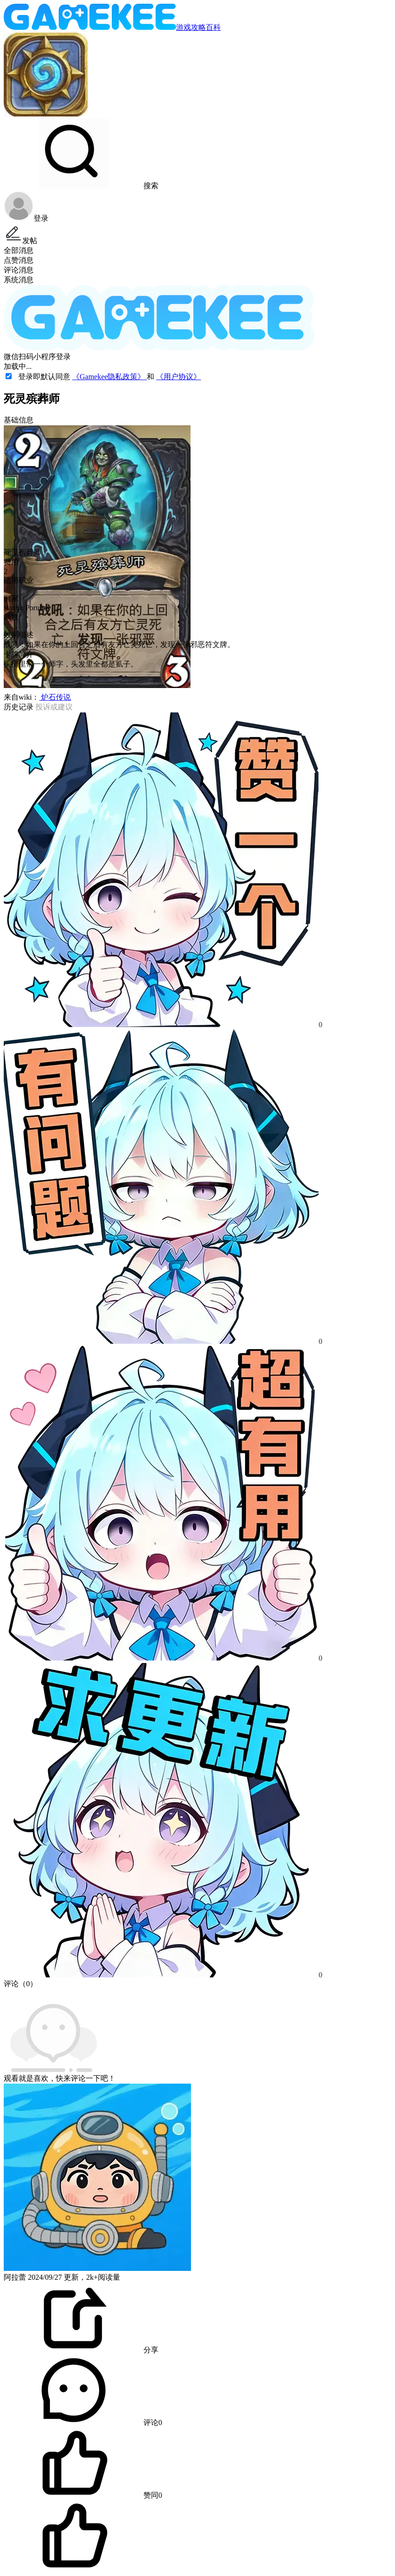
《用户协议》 (178, 377)
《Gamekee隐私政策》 (109, 377)
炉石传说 (55, 697)
